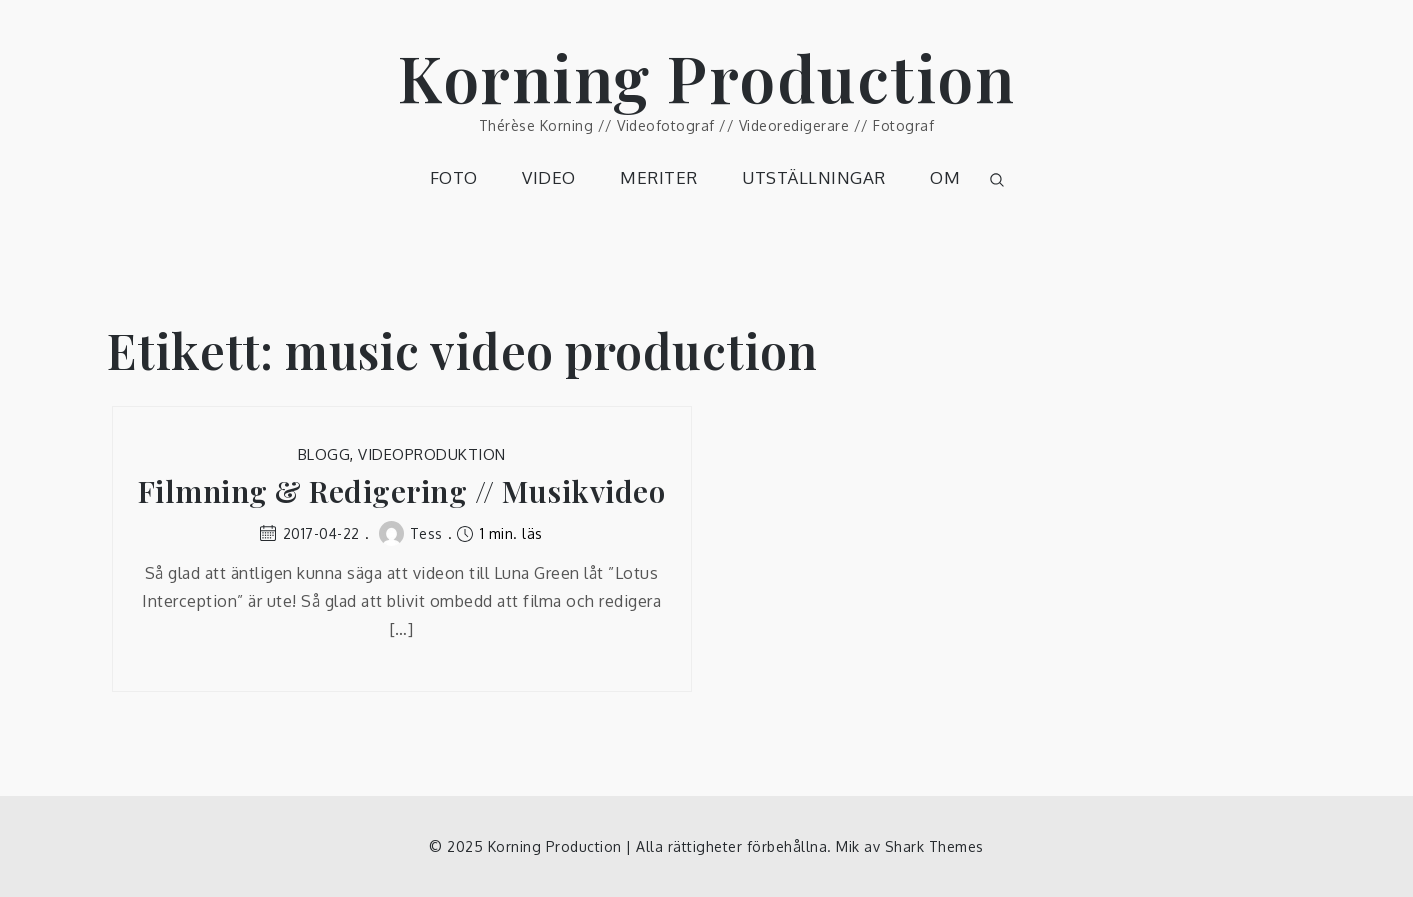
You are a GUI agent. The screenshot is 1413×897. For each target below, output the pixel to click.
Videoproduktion (432, 454)
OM (945, 177)
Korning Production (706, 76)
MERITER (659, 177)
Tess (411, 533)
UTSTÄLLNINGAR (814, 177)
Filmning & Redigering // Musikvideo (402, 491)
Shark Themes (934, 846)
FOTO (454, 177)
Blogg (324, 454)
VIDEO (549, 177)
